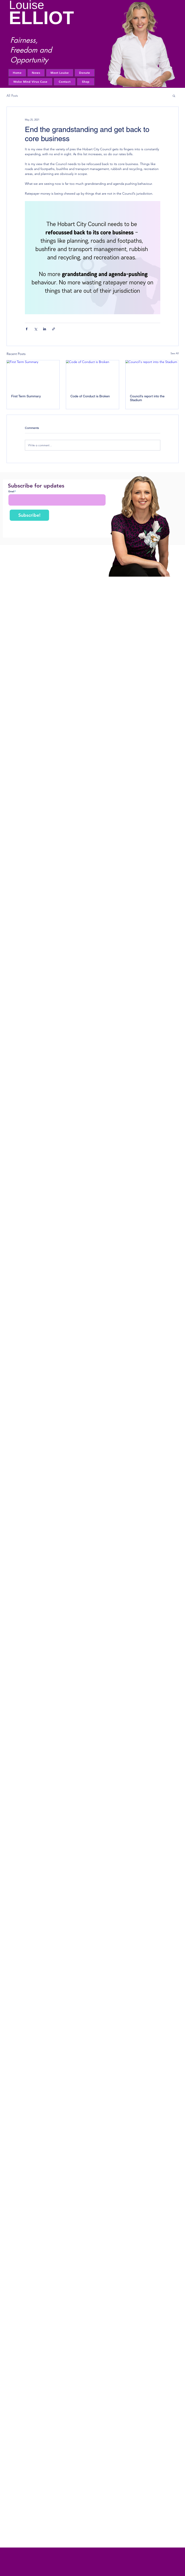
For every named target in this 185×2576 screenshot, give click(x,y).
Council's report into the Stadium (147, 398)
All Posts (12, 95)
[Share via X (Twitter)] (35, 329)
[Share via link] (53, 329)
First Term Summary (26, 396)
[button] (174, 95)
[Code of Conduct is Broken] (92, 375)
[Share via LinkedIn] (44, 329)
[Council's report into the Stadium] (152, 375)
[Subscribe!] (29, 515)
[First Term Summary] (33, 375)
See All (175, 353)
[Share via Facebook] (26, 329)
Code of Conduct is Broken (90, 396)
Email (11, 491)
